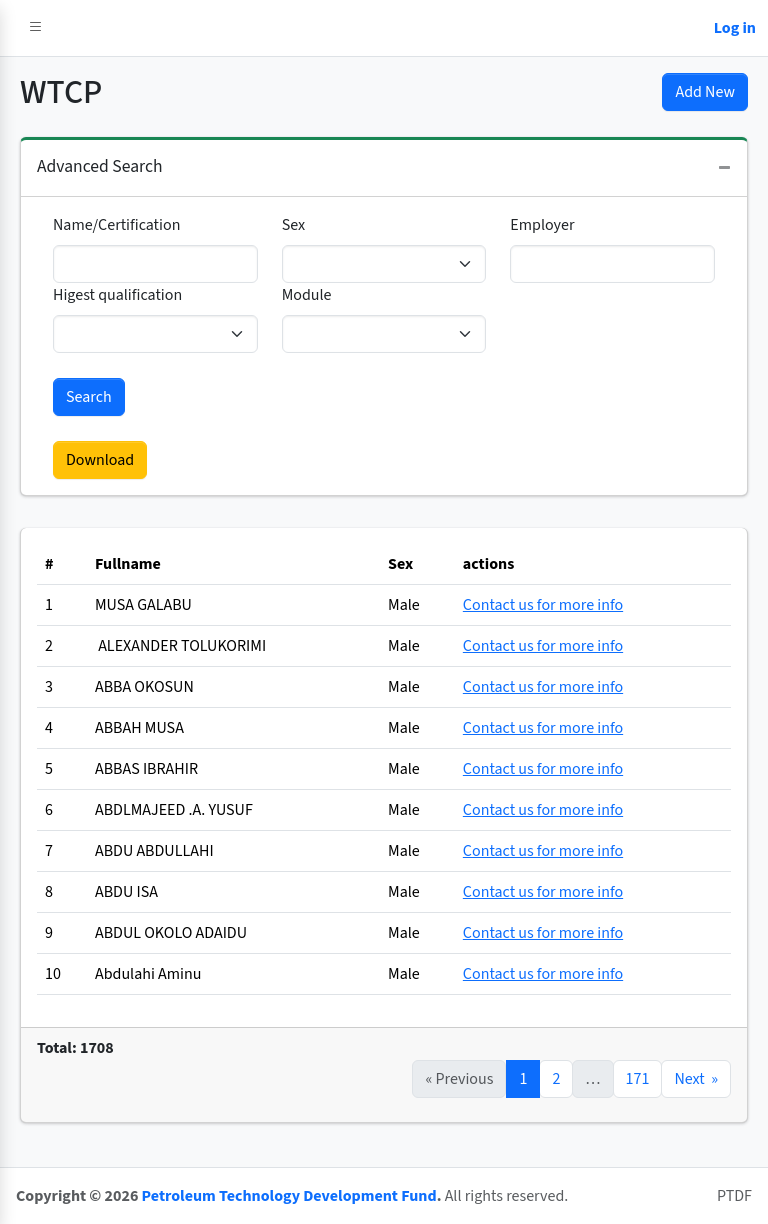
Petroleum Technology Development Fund (289, 1196)
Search (89, 397)
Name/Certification (116, 225)
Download (100, 460)
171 (638, 1079)
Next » (696, 1079)
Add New (705, 92)
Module (307, 295)
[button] (36, 28)
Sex (294, 225)
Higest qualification (117, 295)
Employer (542, 225)
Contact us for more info (543, 605)
